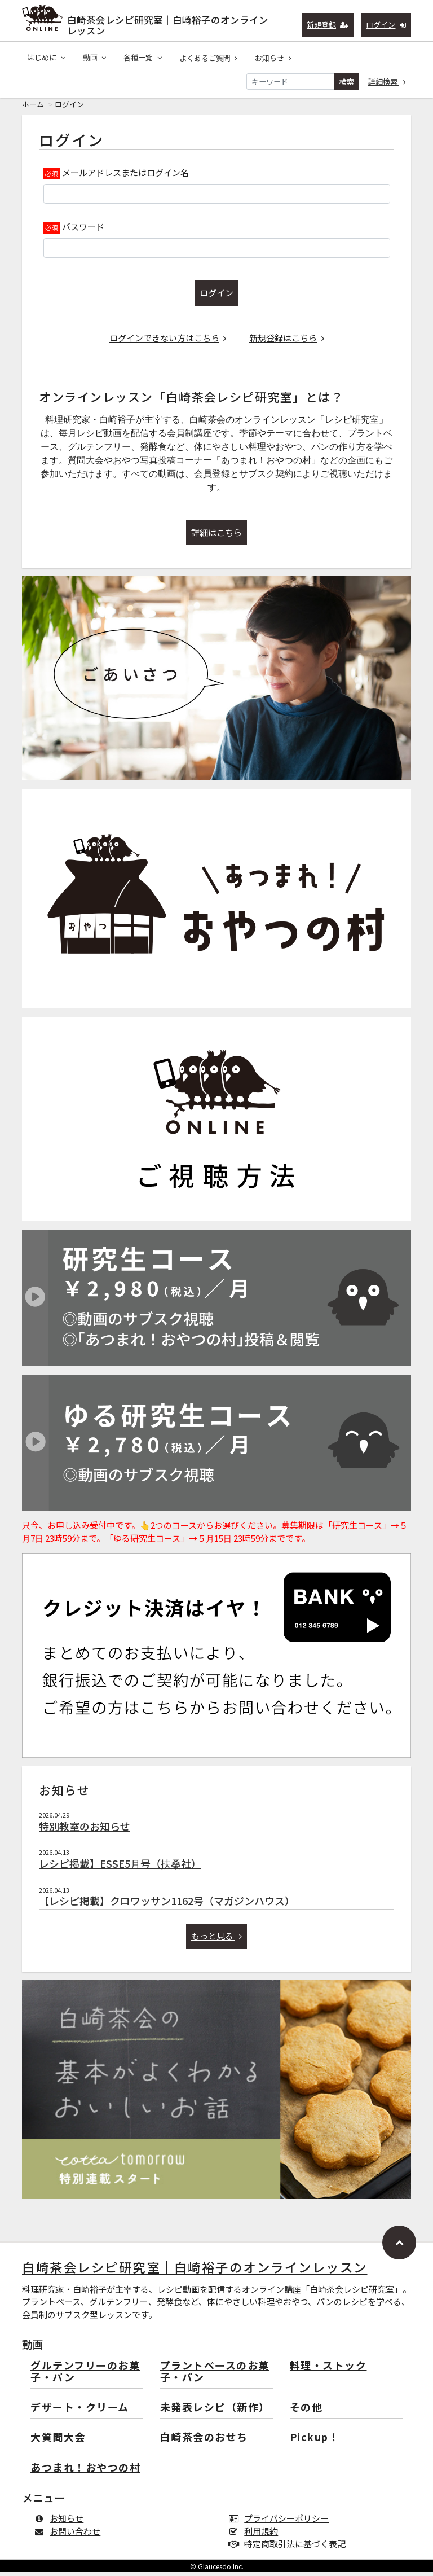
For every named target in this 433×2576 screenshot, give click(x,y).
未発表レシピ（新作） (215, 2411)
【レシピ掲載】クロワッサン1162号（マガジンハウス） (167, 1904)
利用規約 (255, 2535)
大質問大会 (58, 2441)
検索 (346, 81)
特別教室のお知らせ (84, 1830)
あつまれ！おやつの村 (85, 2471)
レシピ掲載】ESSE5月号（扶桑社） (120, 1867)
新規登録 (328, 24)
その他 (306, 2411)
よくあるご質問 (208, 57)
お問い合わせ (69, 2535)
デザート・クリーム (79, 2411)
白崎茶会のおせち (204, 2441)
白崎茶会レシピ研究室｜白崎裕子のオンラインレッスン (167, 23)
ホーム (33, 108)
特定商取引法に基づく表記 (289, 2547)
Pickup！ (315, 2441)
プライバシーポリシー (281, 2522)
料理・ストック (328, 2369)
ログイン (386, 24)
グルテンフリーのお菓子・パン (85, 2376)
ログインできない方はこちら (168, 342)
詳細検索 (387, 81)
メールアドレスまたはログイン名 (125, 176)
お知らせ (273, 57)
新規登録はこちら (286, 342)
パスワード (83, 230)
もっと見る (216, 1940)
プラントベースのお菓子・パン (214, 2376)
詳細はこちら (216, 536)
